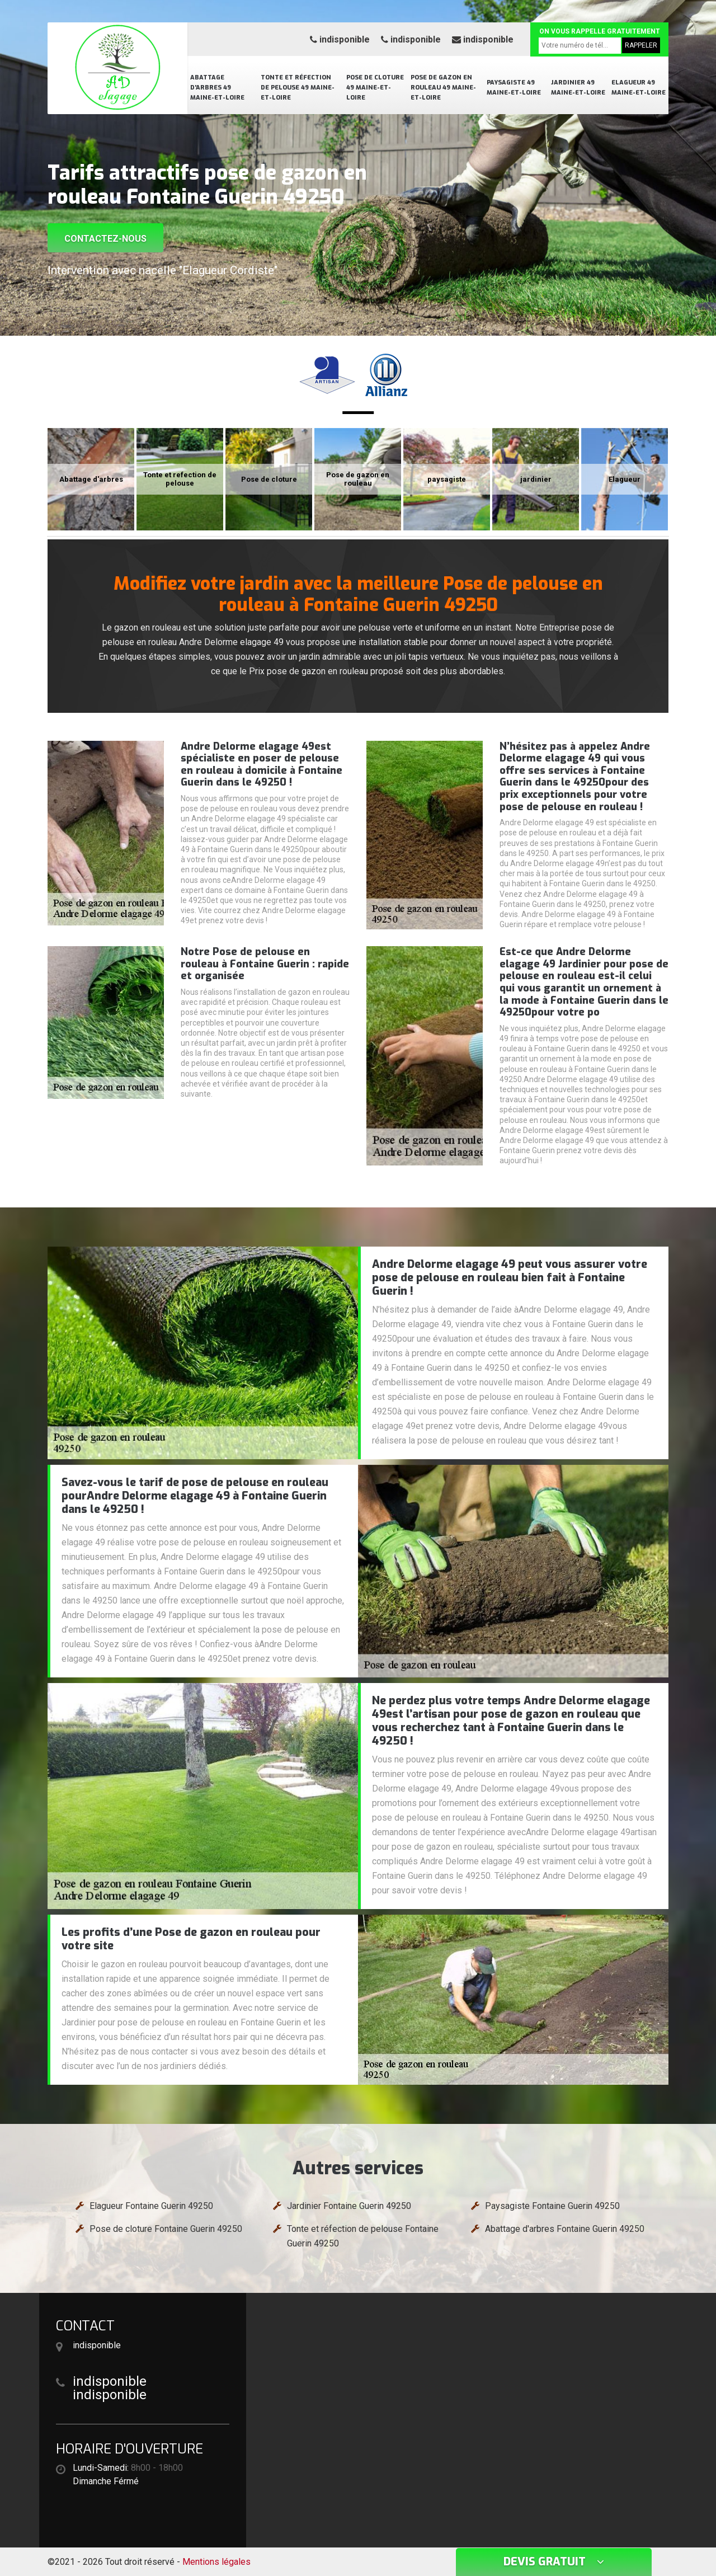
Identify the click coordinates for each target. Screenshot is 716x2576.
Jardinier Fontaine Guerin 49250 (349, 2206)
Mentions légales (216, 2561)
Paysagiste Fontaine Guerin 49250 (552, 2206)
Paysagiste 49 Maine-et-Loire (514, 87)
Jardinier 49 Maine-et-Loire (578, 87)
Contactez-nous (105, 238)
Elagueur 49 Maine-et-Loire (638, 87)
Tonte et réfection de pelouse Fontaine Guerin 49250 (363, 2236)
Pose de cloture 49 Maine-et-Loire (375, 87)
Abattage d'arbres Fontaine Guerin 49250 (564, 2229)
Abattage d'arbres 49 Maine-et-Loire (217, 87)
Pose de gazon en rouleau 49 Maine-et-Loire (443, 87)
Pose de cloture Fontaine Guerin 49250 (166, 2229)
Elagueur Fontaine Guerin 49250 (151, 2206)
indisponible (340, 39)
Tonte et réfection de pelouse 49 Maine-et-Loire (298, 87)
